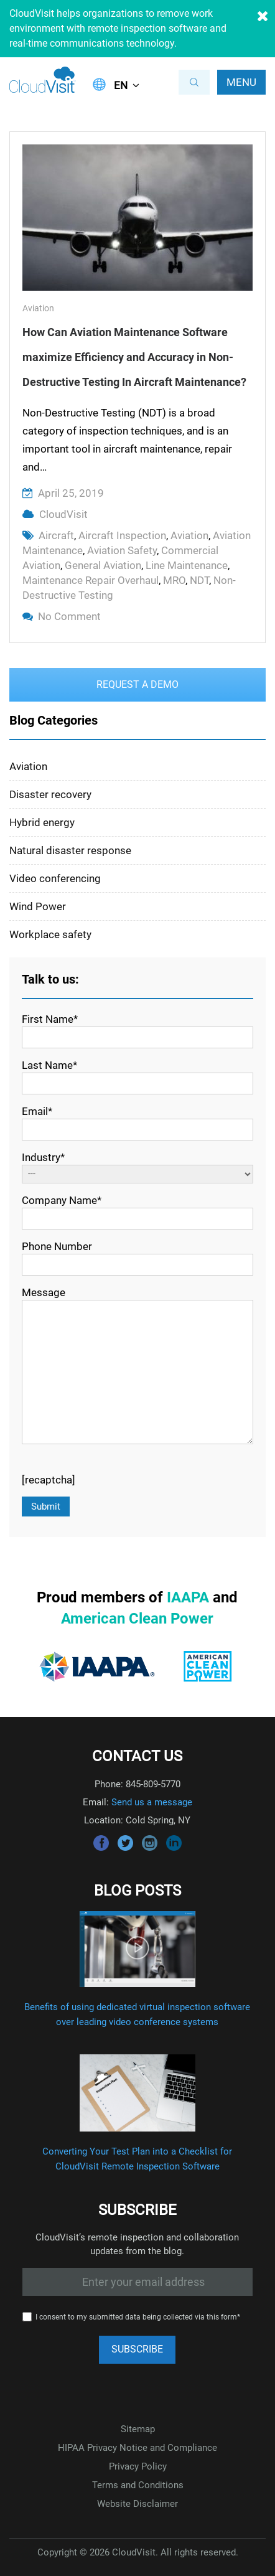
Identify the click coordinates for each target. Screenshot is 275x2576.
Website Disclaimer (137, 2503)
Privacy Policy (138, 2466)
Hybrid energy (42, 822)
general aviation (103, 565)
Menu (241, 82)
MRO (174, 580)
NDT (199, 580)
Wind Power (37, 906)
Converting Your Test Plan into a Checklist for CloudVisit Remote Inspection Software (137, 2159)
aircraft (56, 535)
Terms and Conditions (138, 2485)
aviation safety (122, 550)
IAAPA (188, 1597)
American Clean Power (137, 1618)
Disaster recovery (50, 794)
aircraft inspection (122, 535)
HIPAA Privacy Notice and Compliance (137, 2447)
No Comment (69, 616)
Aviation (38, 308)
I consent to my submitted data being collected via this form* (137, 2317)
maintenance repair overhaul (90, 580)
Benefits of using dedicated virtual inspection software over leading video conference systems (137, 2014)
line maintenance (187, 565)
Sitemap (138, 2429)
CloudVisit (63, 514)
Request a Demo (137, 684)
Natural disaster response (70, 850)
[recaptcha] (48, 1480)
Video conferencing (55, 878)
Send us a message (151, 1802)
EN (121, 85)
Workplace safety (50, 934)
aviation (189, 535)
